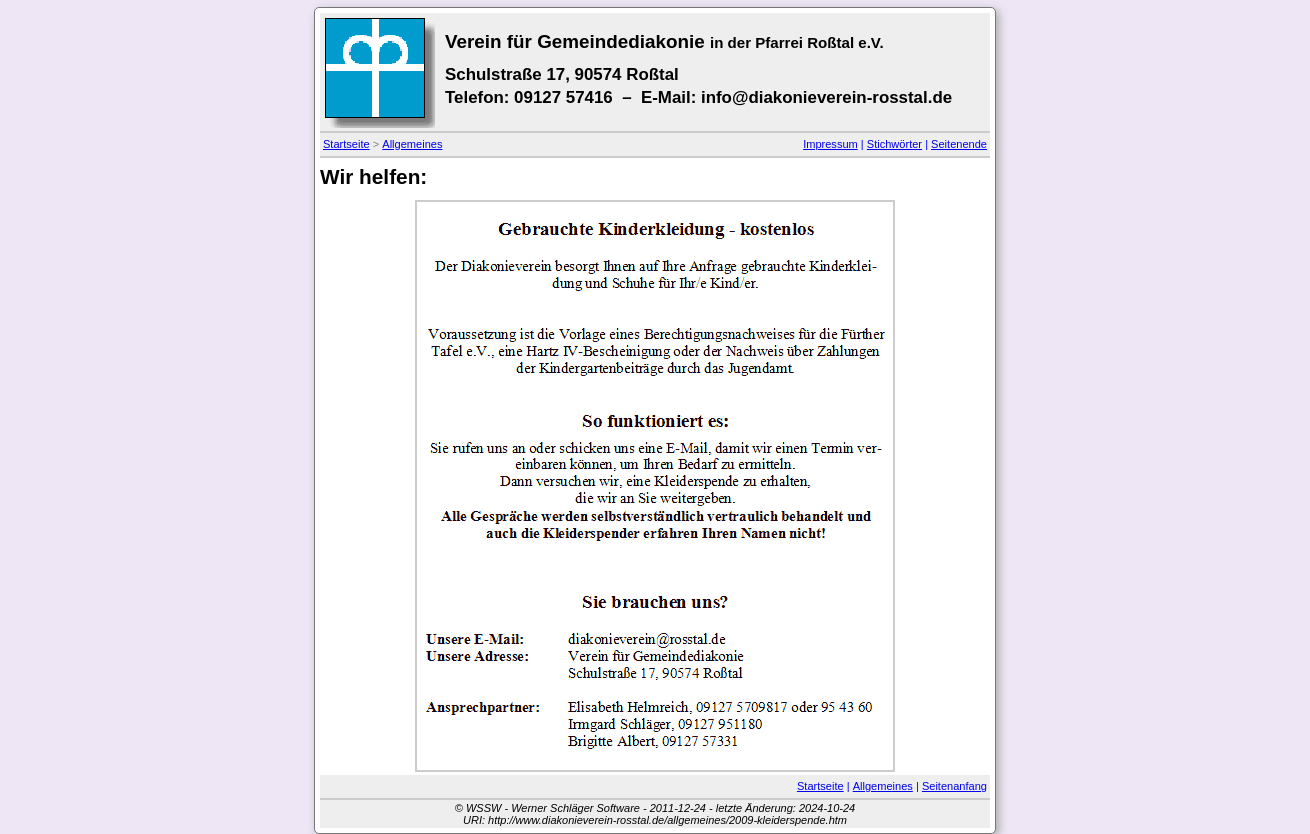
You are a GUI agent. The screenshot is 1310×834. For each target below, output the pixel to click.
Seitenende (959, 144)
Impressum (830, 144)
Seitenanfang (954, 786)
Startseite (346, 144)
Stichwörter (894, 144)
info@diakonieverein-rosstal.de (826, 97)
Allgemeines (412, 144)
